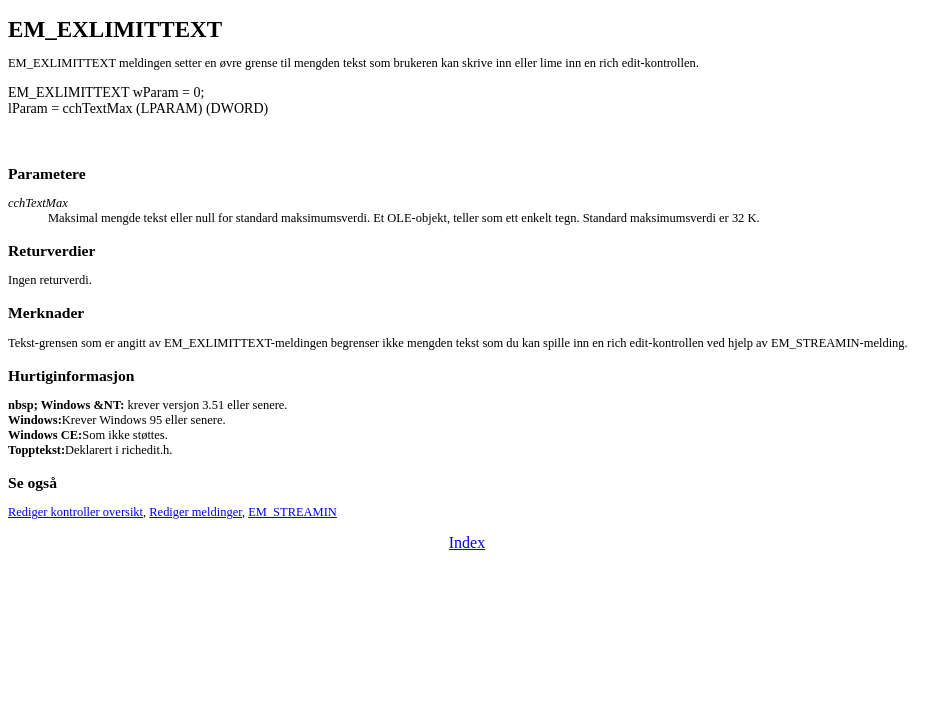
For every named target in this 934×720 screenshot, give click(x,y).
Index (467, 542)
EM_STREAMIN (292, 512)
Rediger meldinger (195, 512)
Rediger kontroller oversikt (75, 512)
